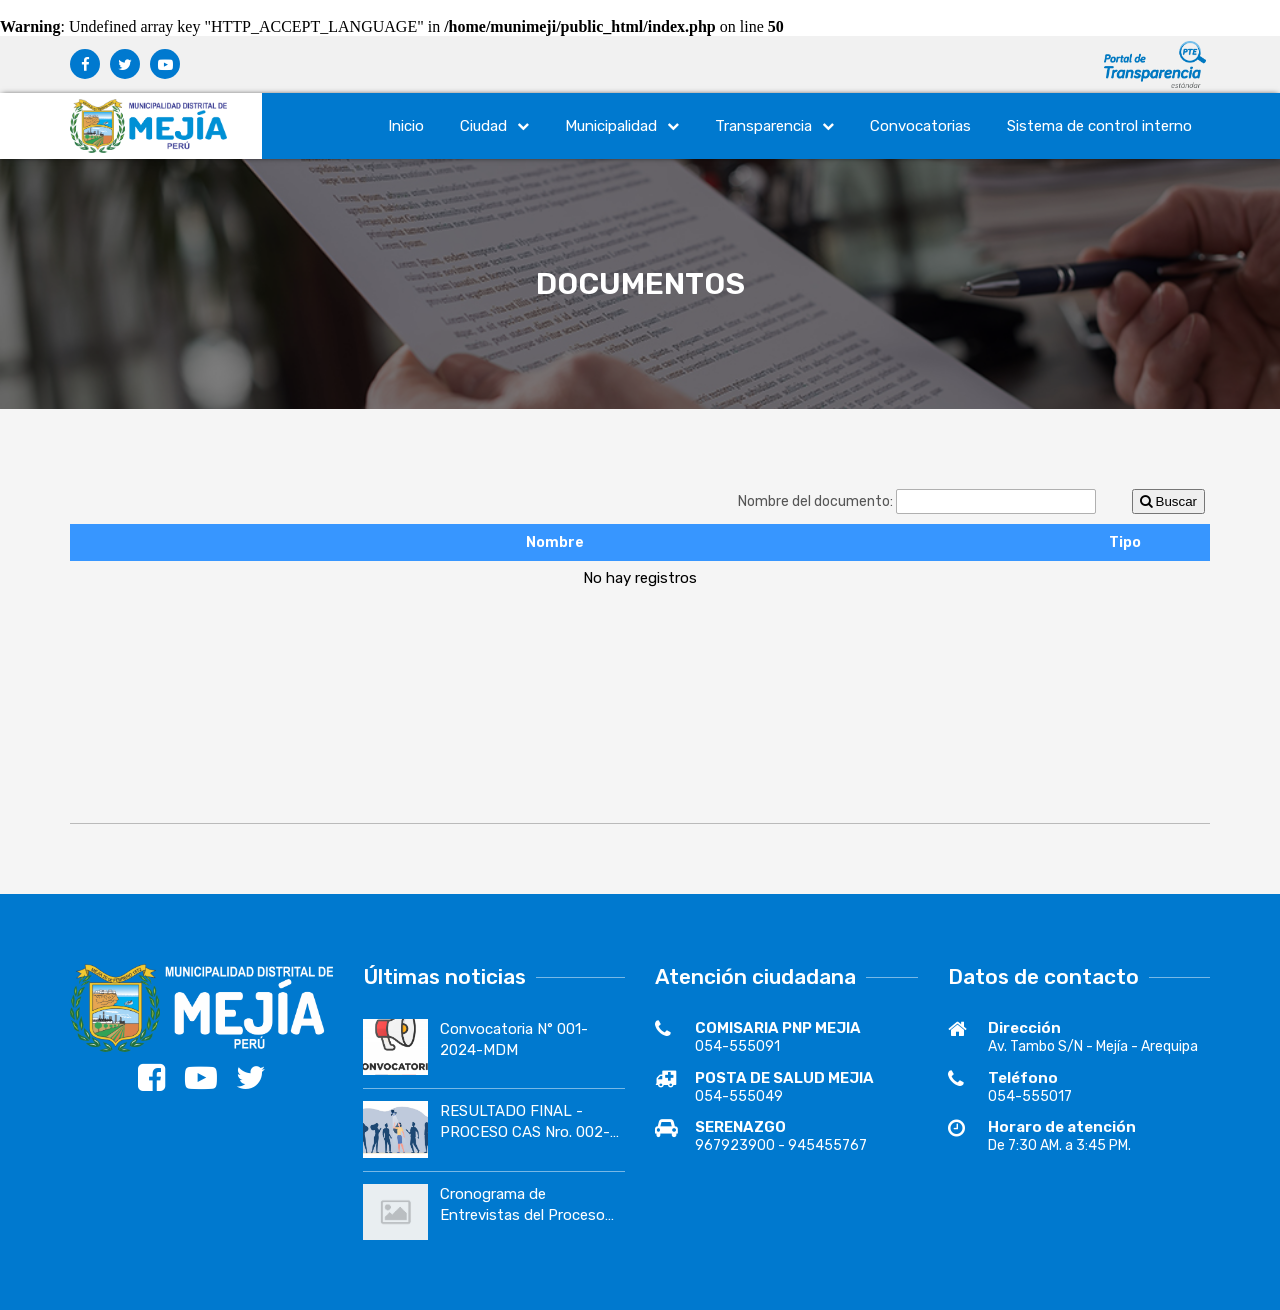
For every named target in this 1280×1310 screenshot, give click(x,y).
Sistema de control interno (1099, 126)
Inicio (406, 126)
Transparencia (774, 126)
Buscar (1168, 501)
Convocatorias (920, 126)
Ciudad (494, 126)
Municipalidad (622, 126)
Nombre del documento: (817, 501)
